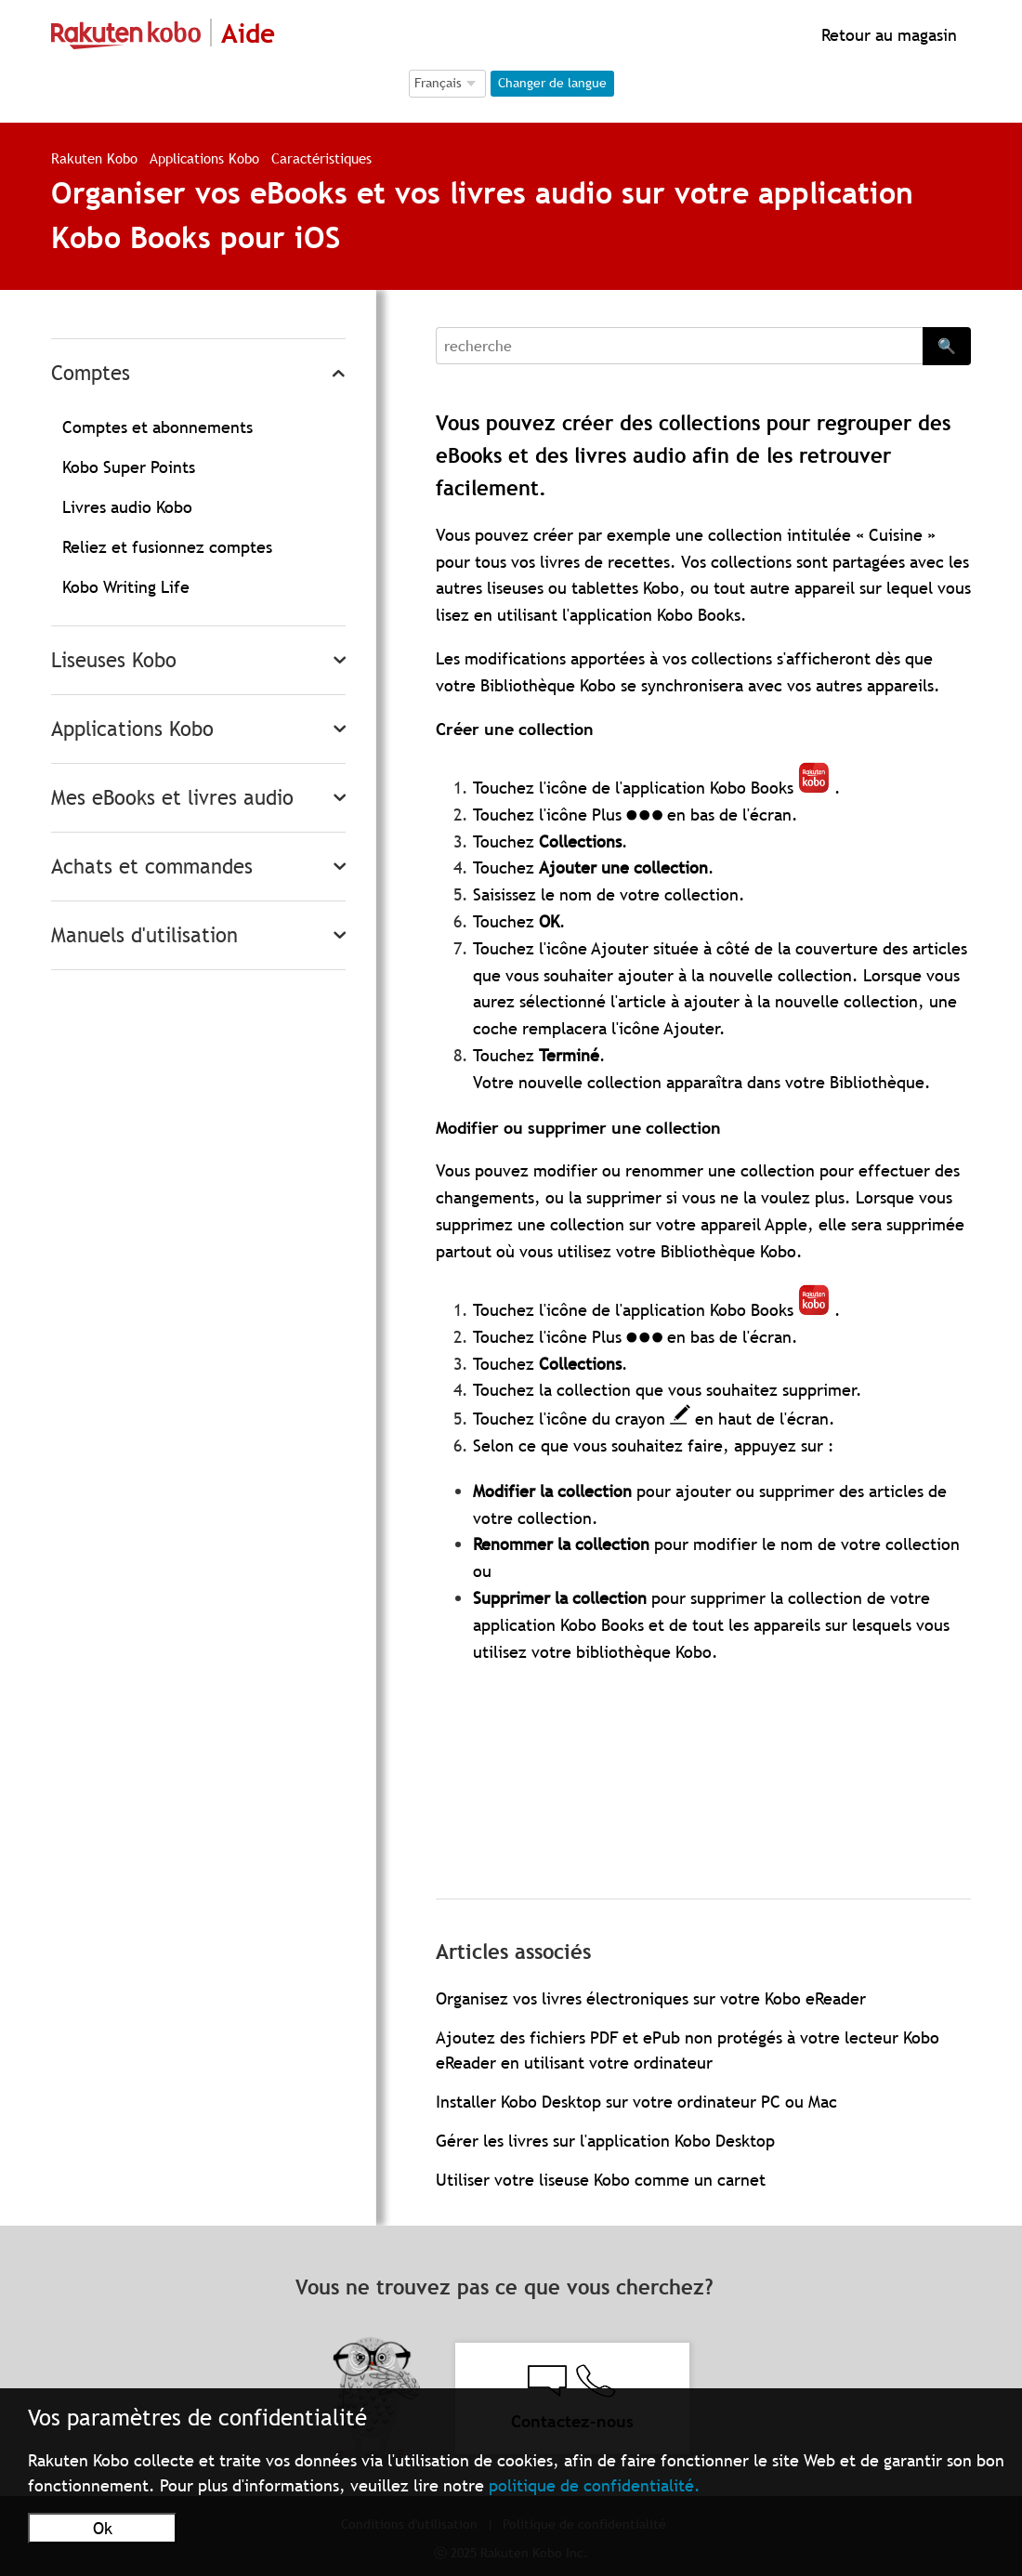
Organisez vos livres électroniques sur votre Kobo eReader (651, 1998)
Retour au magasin (887, 35)
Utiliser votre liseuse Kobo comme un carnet (601, 2179)
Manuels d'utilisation (144, 935)
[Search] (679, 345)
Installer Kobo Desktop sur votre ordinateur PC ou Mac (636, 2101)
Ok (102, 2528)
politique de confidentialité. (595, 2485)
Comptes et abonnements (157, 427)
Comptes (90, 373)
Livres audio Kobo (127, 507)
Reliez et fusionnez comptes (167, 547)
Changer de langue (552, 82)
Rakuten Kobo (94, 158)
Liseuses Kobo (114, 660)
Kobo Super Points (128, 467)
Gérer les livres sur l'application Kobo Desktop (605, 2140)
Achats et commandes (152, 866)
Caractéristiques (321, 158)
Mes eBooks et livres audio (172, 797)
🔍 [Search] (946, 345)
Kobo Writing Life (126, 587)
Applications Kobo (207, 158)
